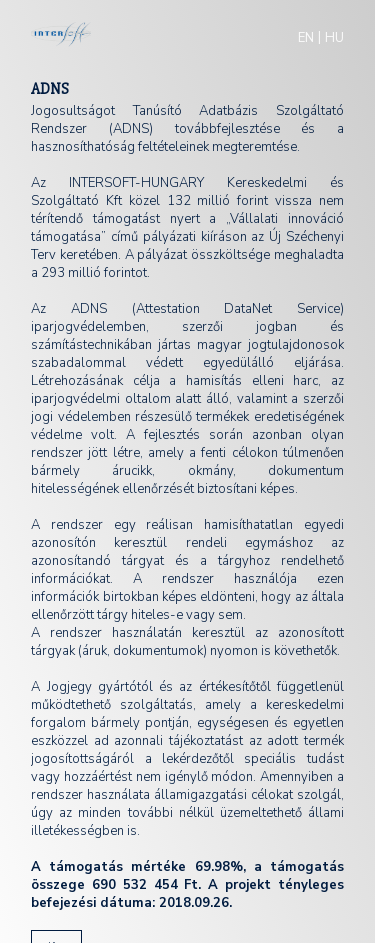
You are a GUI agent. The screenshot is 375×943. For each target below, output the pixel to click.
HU (334, 38)
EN (306, 38)
